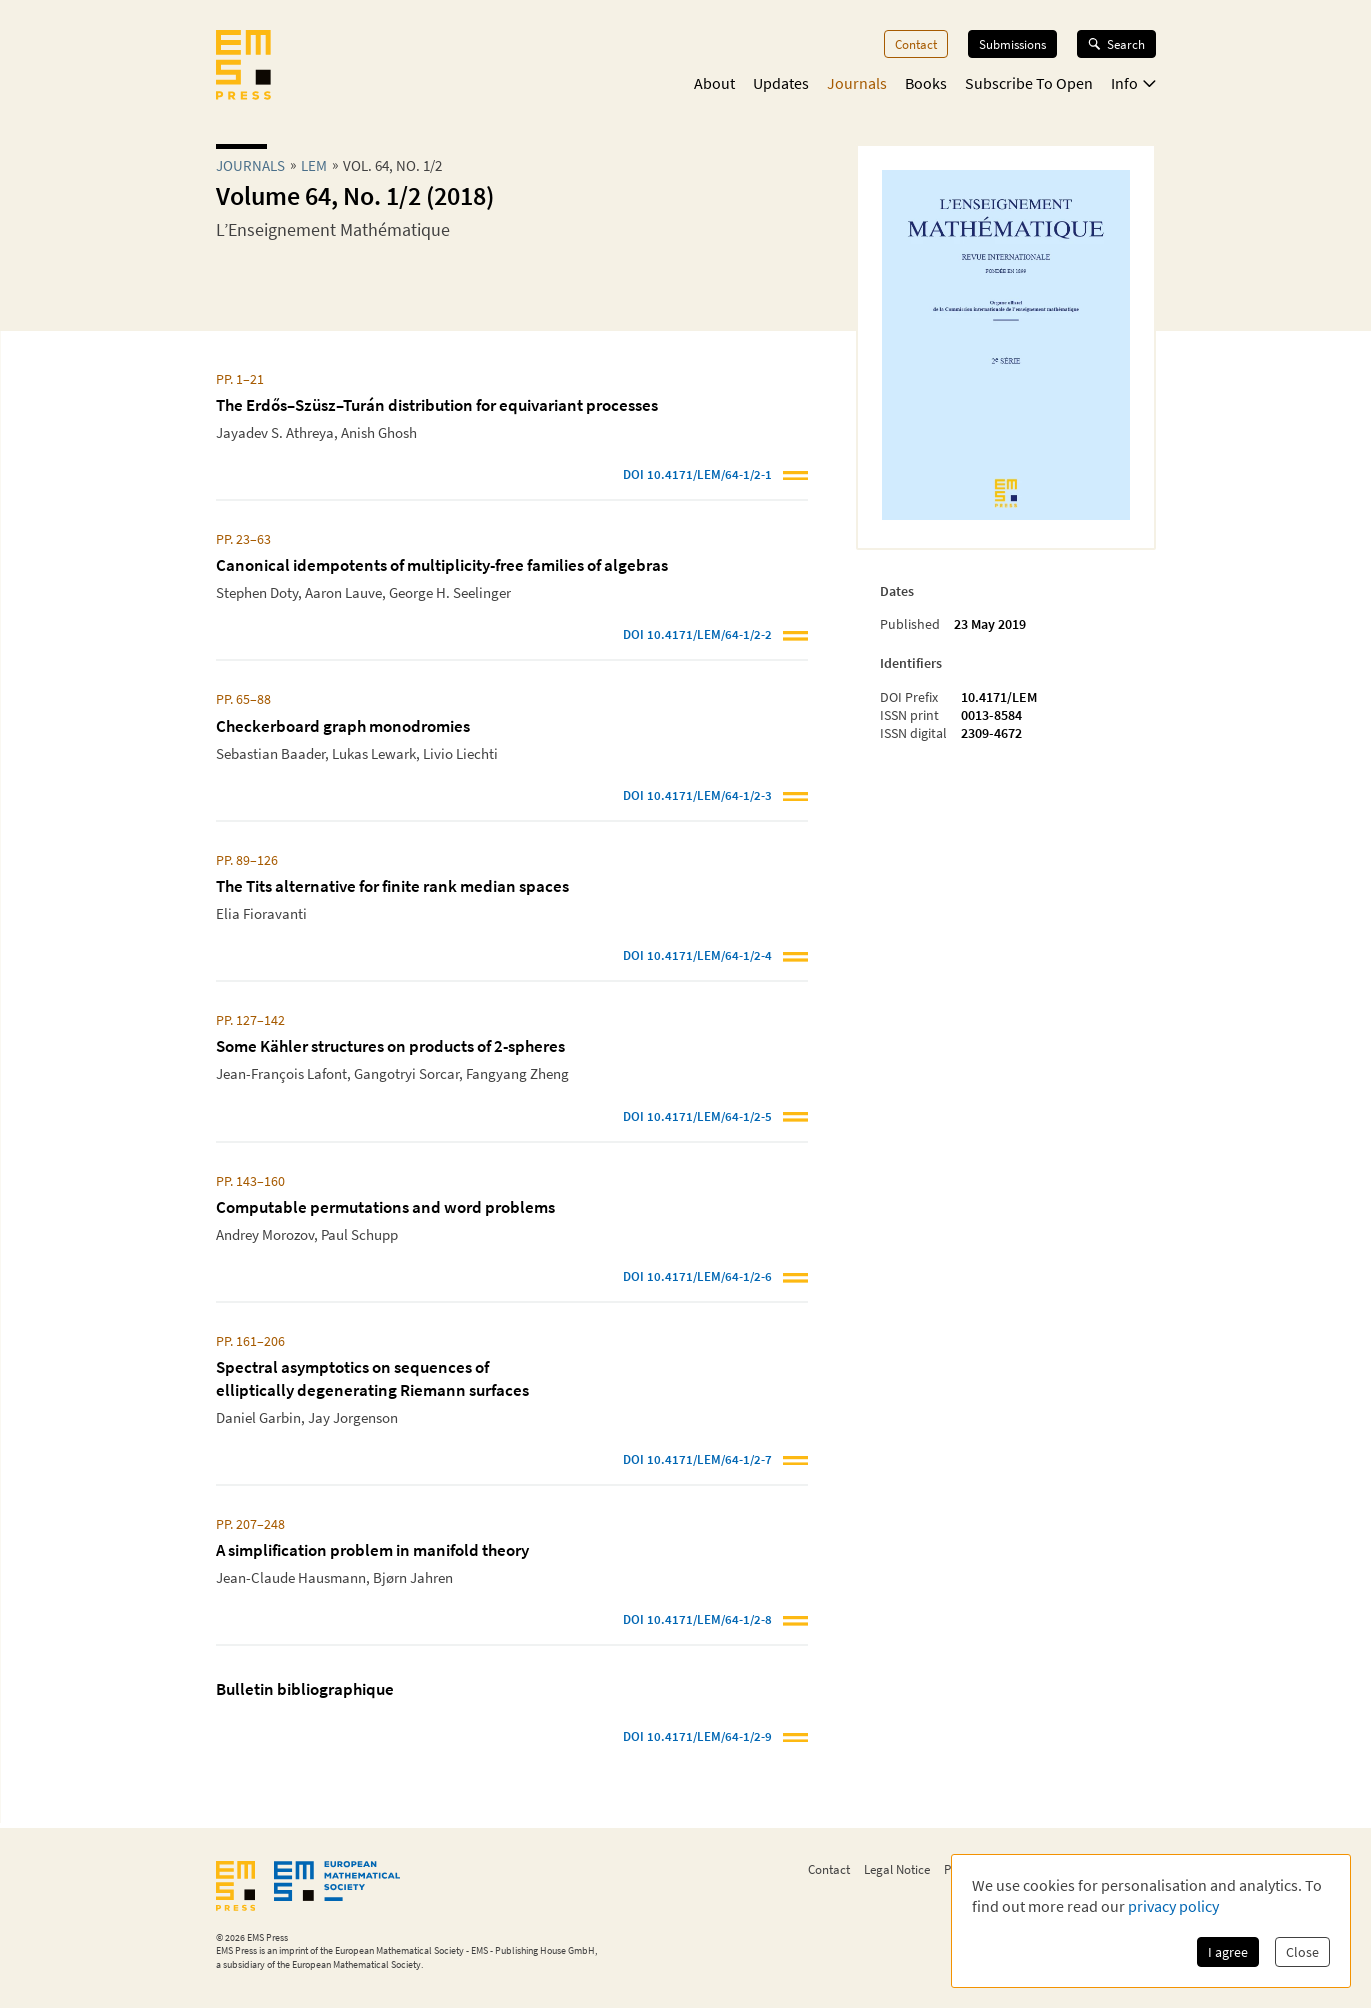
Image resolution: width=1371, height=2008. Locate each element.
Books (926, 83)
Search (1116, 44)
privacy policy (1173, 1906)
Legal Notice (897, 1869)
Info (1133, 83)
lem (314, 165)
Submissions (1012, 44)
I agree (1228, 1952)
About (714, 83)
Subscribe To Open (1029, 83)
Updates (781, 83)
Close (1302, 1952)
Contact (916, 44)
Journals (857, 83)
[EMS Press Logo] (243, 67)
